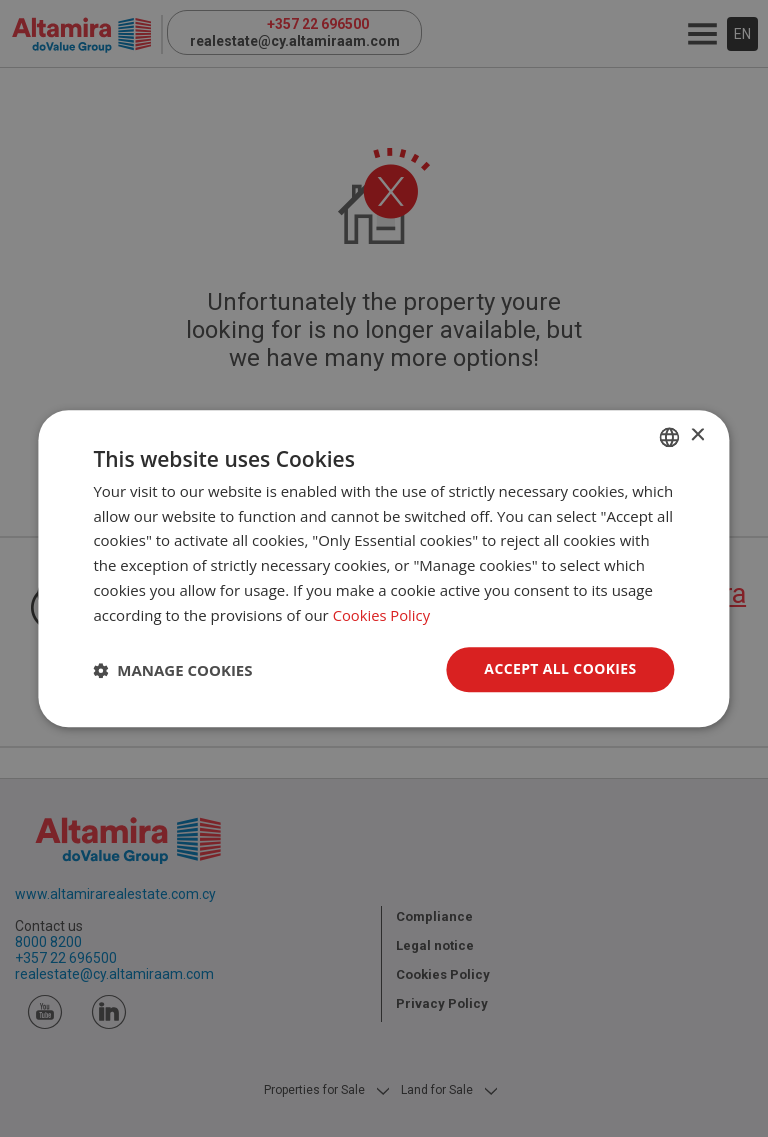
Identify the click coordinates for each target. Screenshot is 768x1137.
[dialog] (383, 569)
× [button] (697, 435)
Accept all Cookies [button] (560, 669)
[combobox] (670, 437)
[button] (172, 670)
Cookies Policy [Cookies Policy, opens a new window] (382, 615)
